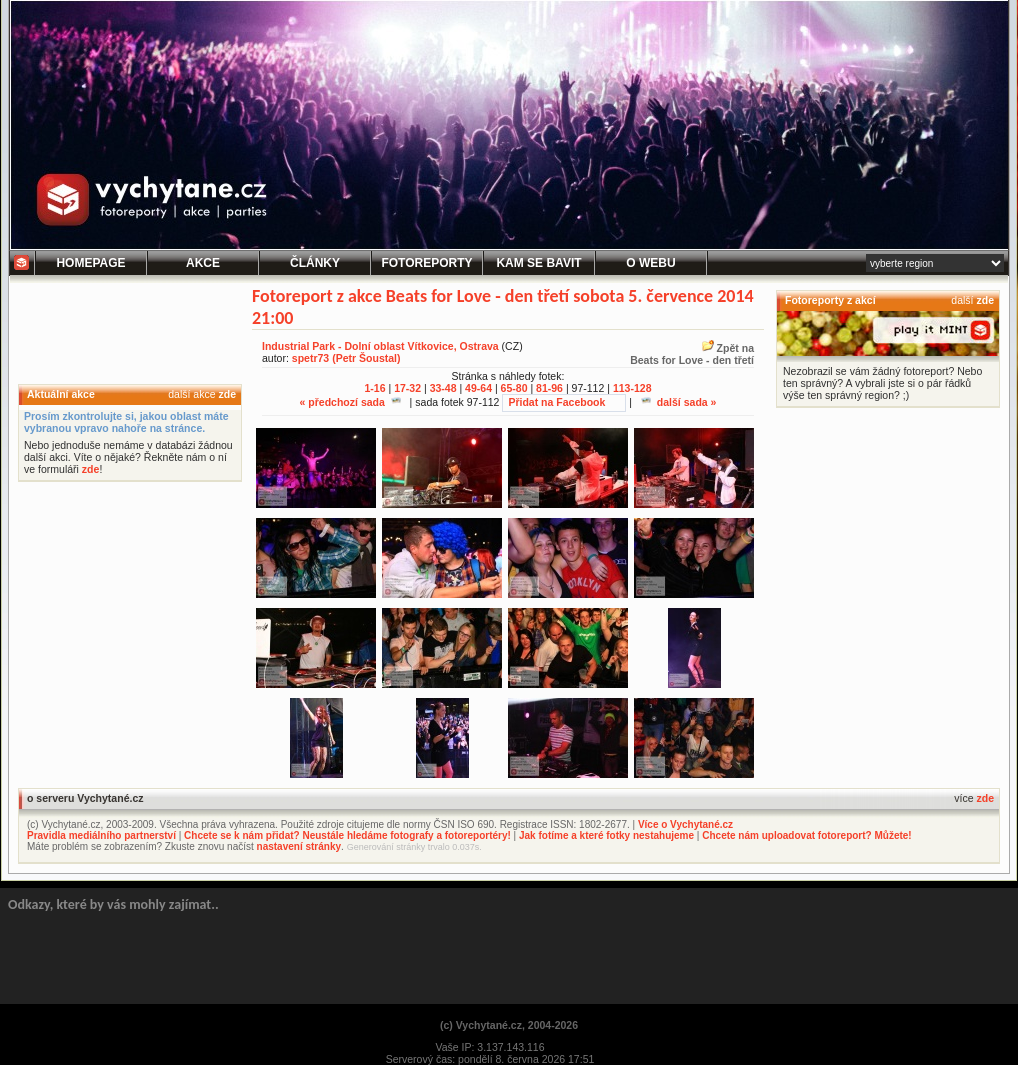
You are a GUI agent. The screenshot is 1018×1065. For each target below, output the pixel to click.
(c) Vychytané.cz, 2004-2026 (509, 1025)
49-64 (478, 388)
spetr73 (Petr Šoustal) (346, 358)
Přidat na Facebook (556, 402)
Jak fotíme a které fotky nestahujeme (606, 835)
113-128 (632, 388)
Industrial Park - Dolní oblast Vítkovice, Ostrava (380, 346)
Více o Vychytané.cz (685, 824)
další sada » (679, 402)
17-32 (407, 388)
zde (227, 394)
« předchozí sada (350, 402)
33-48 (443, 388)
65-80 (514, 388)
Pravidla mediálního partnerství (101, 835)
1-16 (375, 388)
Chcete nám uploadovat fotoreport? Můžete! (806, 835)
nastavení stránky (299, 846)
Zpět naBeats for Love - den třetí (692, 354)
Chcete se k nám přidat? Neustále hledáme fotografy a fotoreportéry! (347, 835)
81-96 (549, 388)
